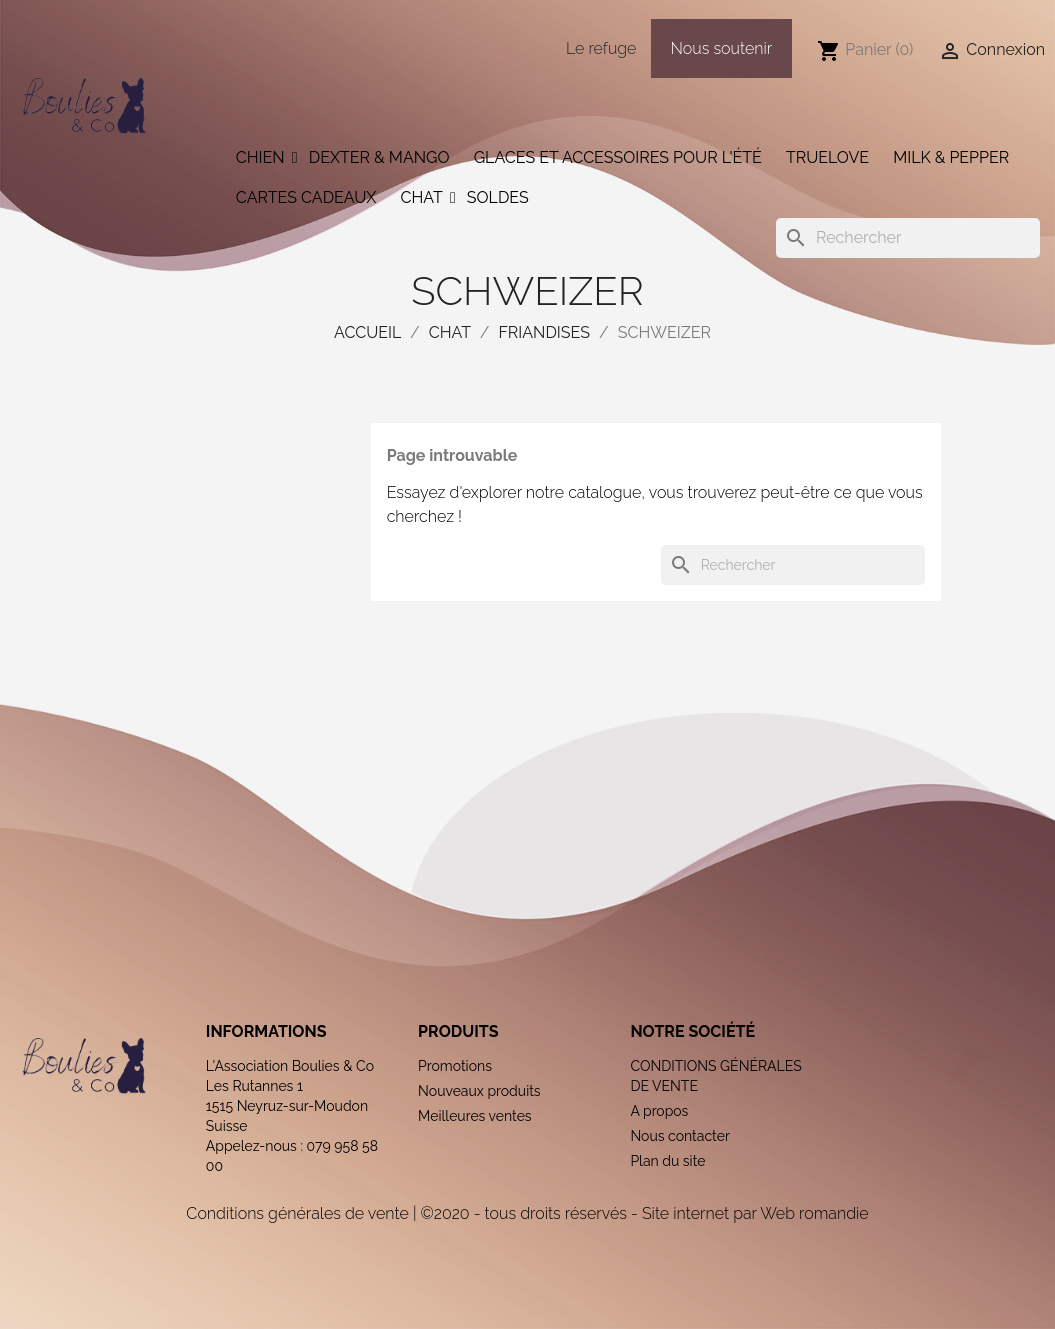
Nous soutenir (722, 48)
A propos (659, 1111)
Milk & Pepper (951, 157)
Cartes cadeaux (306, 197)
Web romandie (814, 1213)
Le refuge (601, 48)
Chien (260, 157)
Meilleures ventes (475, 1116)
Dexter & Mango (379, 157)
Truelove (827, 157)
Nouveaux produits (479, 1091)
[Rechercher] (908, 238)
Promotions (455, 1066)
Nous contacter (679, 1136)
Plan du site (667, 1161)
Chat (421, 197)
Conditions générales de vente (297, 1213)
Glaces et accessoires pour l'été (618, 157)
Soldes (498, 197)
